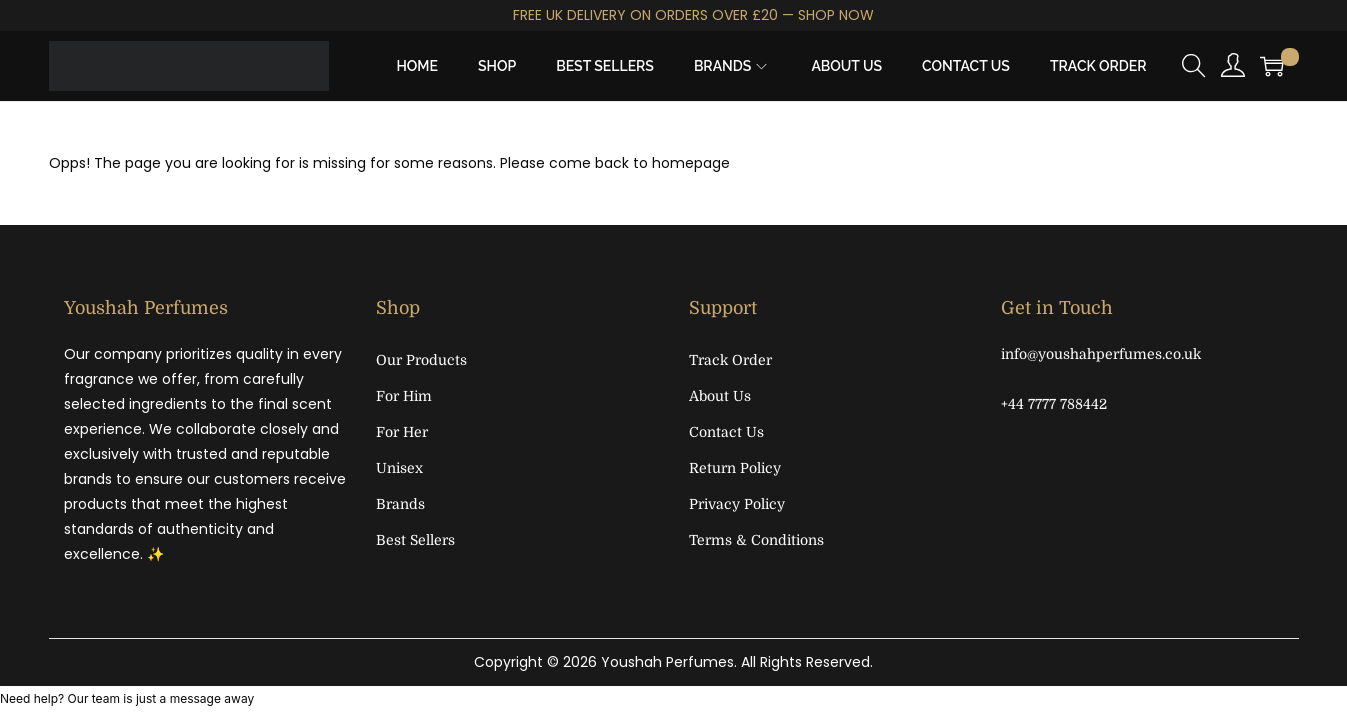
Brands (400, 504)
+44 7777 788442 (1054, 404)
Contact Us (726, 432)
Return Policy (735, 468)
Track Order (730, 360)
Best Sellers (415, 540)
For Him (404, 396)
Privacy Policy (737, 504)
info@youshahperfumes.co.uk (1101, 354)
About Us (720, 396)
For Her (402, 432)
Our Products (421, 360)
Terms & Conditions (756, 540)
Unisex (399, 468)
